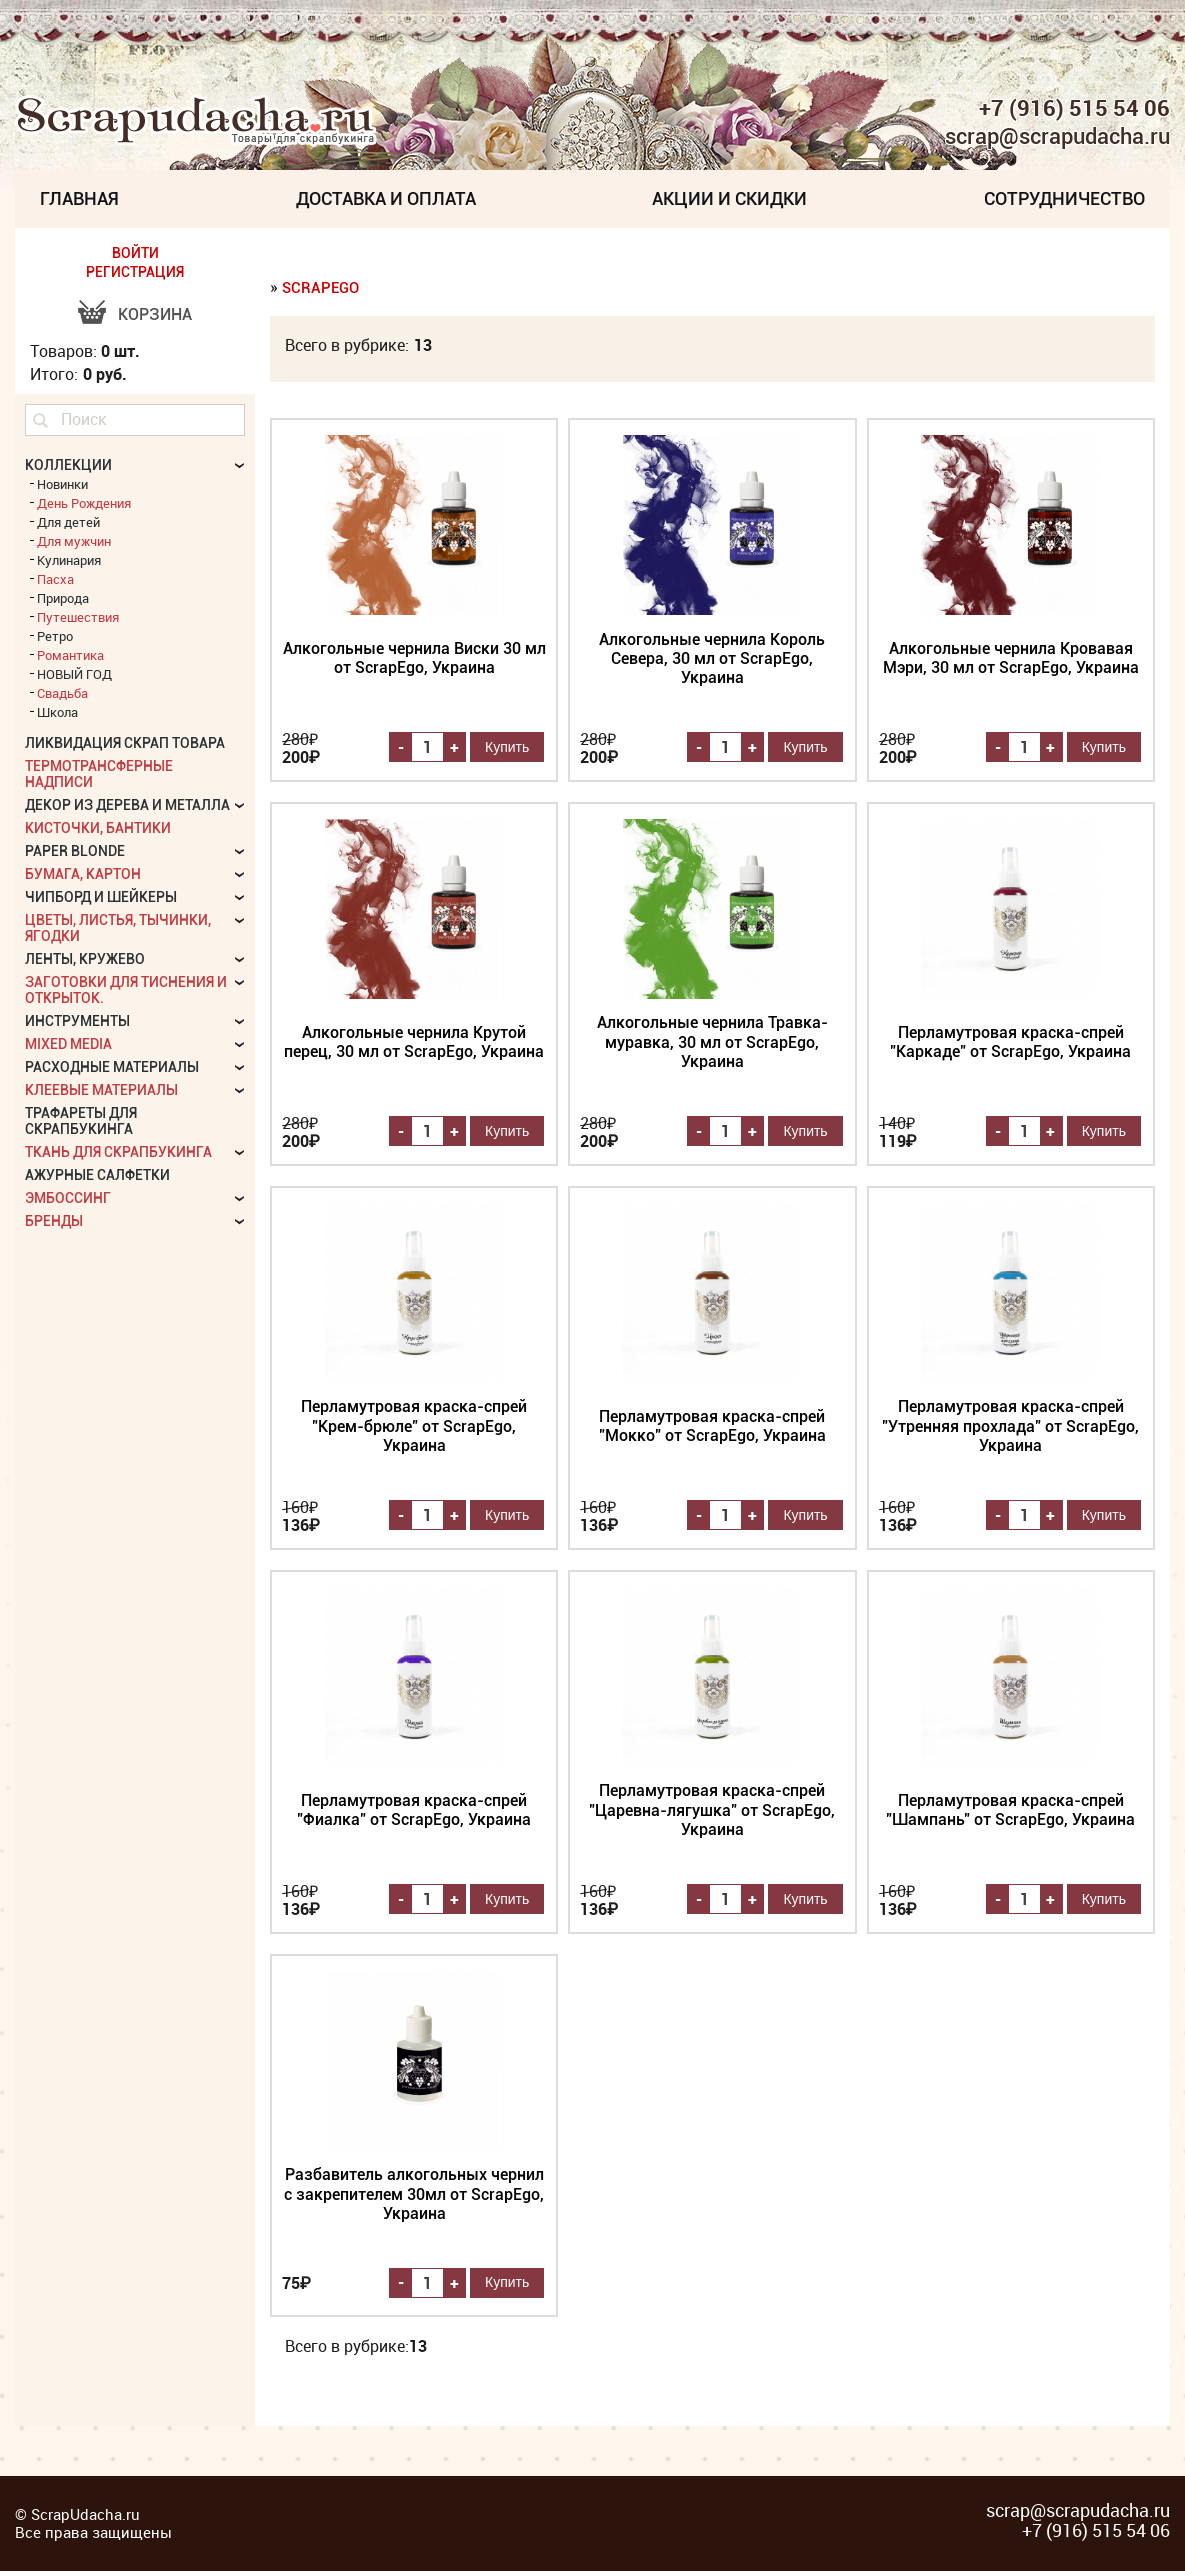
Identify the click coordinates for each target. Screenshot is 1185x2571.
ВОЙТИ (135, 253)
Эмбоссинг (68, 1198)
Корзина (155, 314)
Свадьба (62, 693)
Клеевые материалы (101, 1090)
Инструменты (77, 1021)
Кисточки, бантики (98, 828)
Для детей (68, 522)
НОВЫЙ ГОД (74, 674)
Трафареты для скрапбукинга (81, 1121)
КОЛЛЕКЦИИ (68, 465)
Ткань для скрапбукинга (118, 1152)
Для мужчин (74, 541)
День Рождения (84, 503)
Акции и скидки (729, 198)
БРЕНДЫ (54, 1221)
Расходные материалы (112, 1067)
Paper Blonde (75, 851)
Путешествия (78, 617)
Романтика (70, 655)
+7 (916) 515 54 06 (1074, 108)
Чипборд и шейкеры (101, 897)
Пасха (55, 579)
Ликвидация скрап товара (125, 743)
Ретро (55, 636)
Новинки (62, 484)
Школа (57, 712)
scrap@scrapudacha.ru (1057, 137)
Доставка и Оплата (386, 198)
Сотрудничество (1064, 198)
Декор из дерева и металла (127, 805)
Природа (63, 598)
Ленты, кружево (85, 959)
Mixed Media (68, 1044)
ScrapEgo (320, 288)
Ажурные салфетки (97, 1175)
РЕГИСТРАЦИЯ (135, 272)
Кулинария (69, 560)
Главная (79, 198)
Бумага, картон (83, 874)
